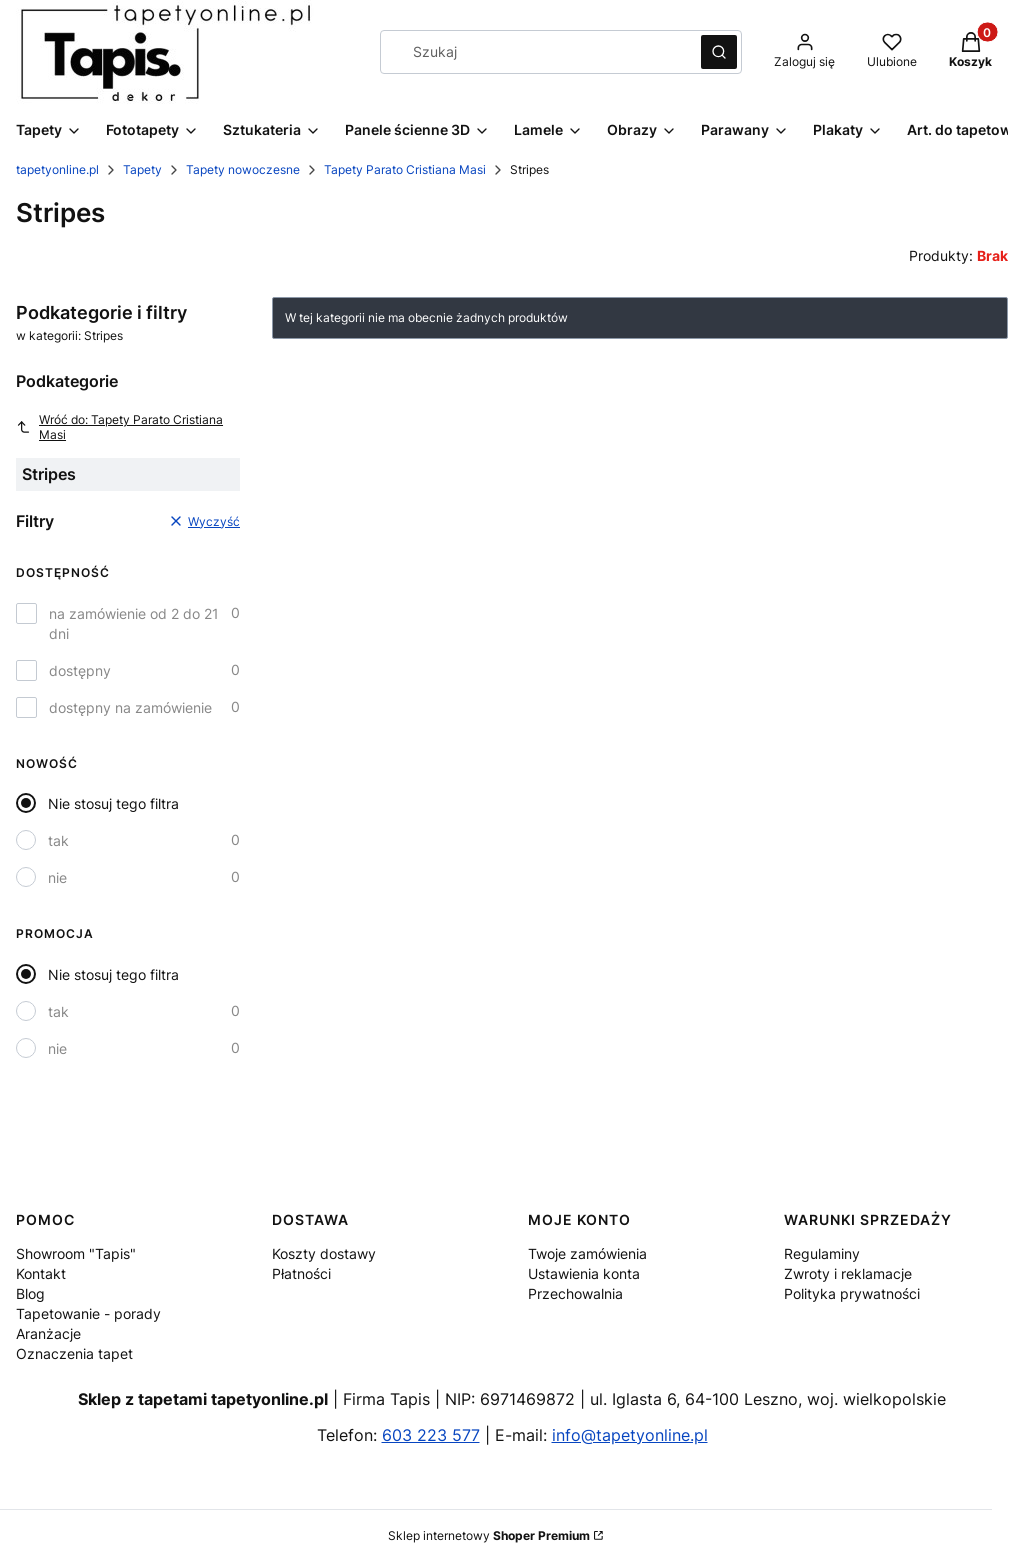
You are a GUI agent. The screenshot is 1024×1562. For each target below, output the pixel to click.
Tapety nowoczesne (243, 169)
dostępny (80, 670)
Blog (30, 1293)
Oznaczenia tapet (74, 1353)
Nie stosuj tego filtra (113, 803)
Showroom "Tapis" (76, 1253)
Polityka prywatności (852, 1293)
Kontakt (41, 1273)
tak (58, 840)
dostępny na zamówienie (130, 707)
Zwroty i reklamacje (848, 1273)
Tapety (142, 169)
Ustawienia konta (584, 1273)
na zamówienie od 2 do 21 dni (134, 623)
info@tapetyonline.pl (630, 1435)
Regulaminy (822, 1253)
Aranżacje (48, 1333)
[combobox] (534, 52)
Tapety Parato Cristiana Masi (405, 169)
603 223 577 (431, 1435)
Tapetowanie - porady (88, 1313)
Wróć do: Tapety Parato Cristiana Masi (119, 427)
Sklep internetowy (489, 1535)
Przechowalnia (575, 1293)
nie (57, 877)
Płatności (301, 1273)
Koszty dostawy (324, 1253)
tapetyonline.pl (57, 169)
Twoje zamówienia (587, 1253)
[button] (719, 52)
